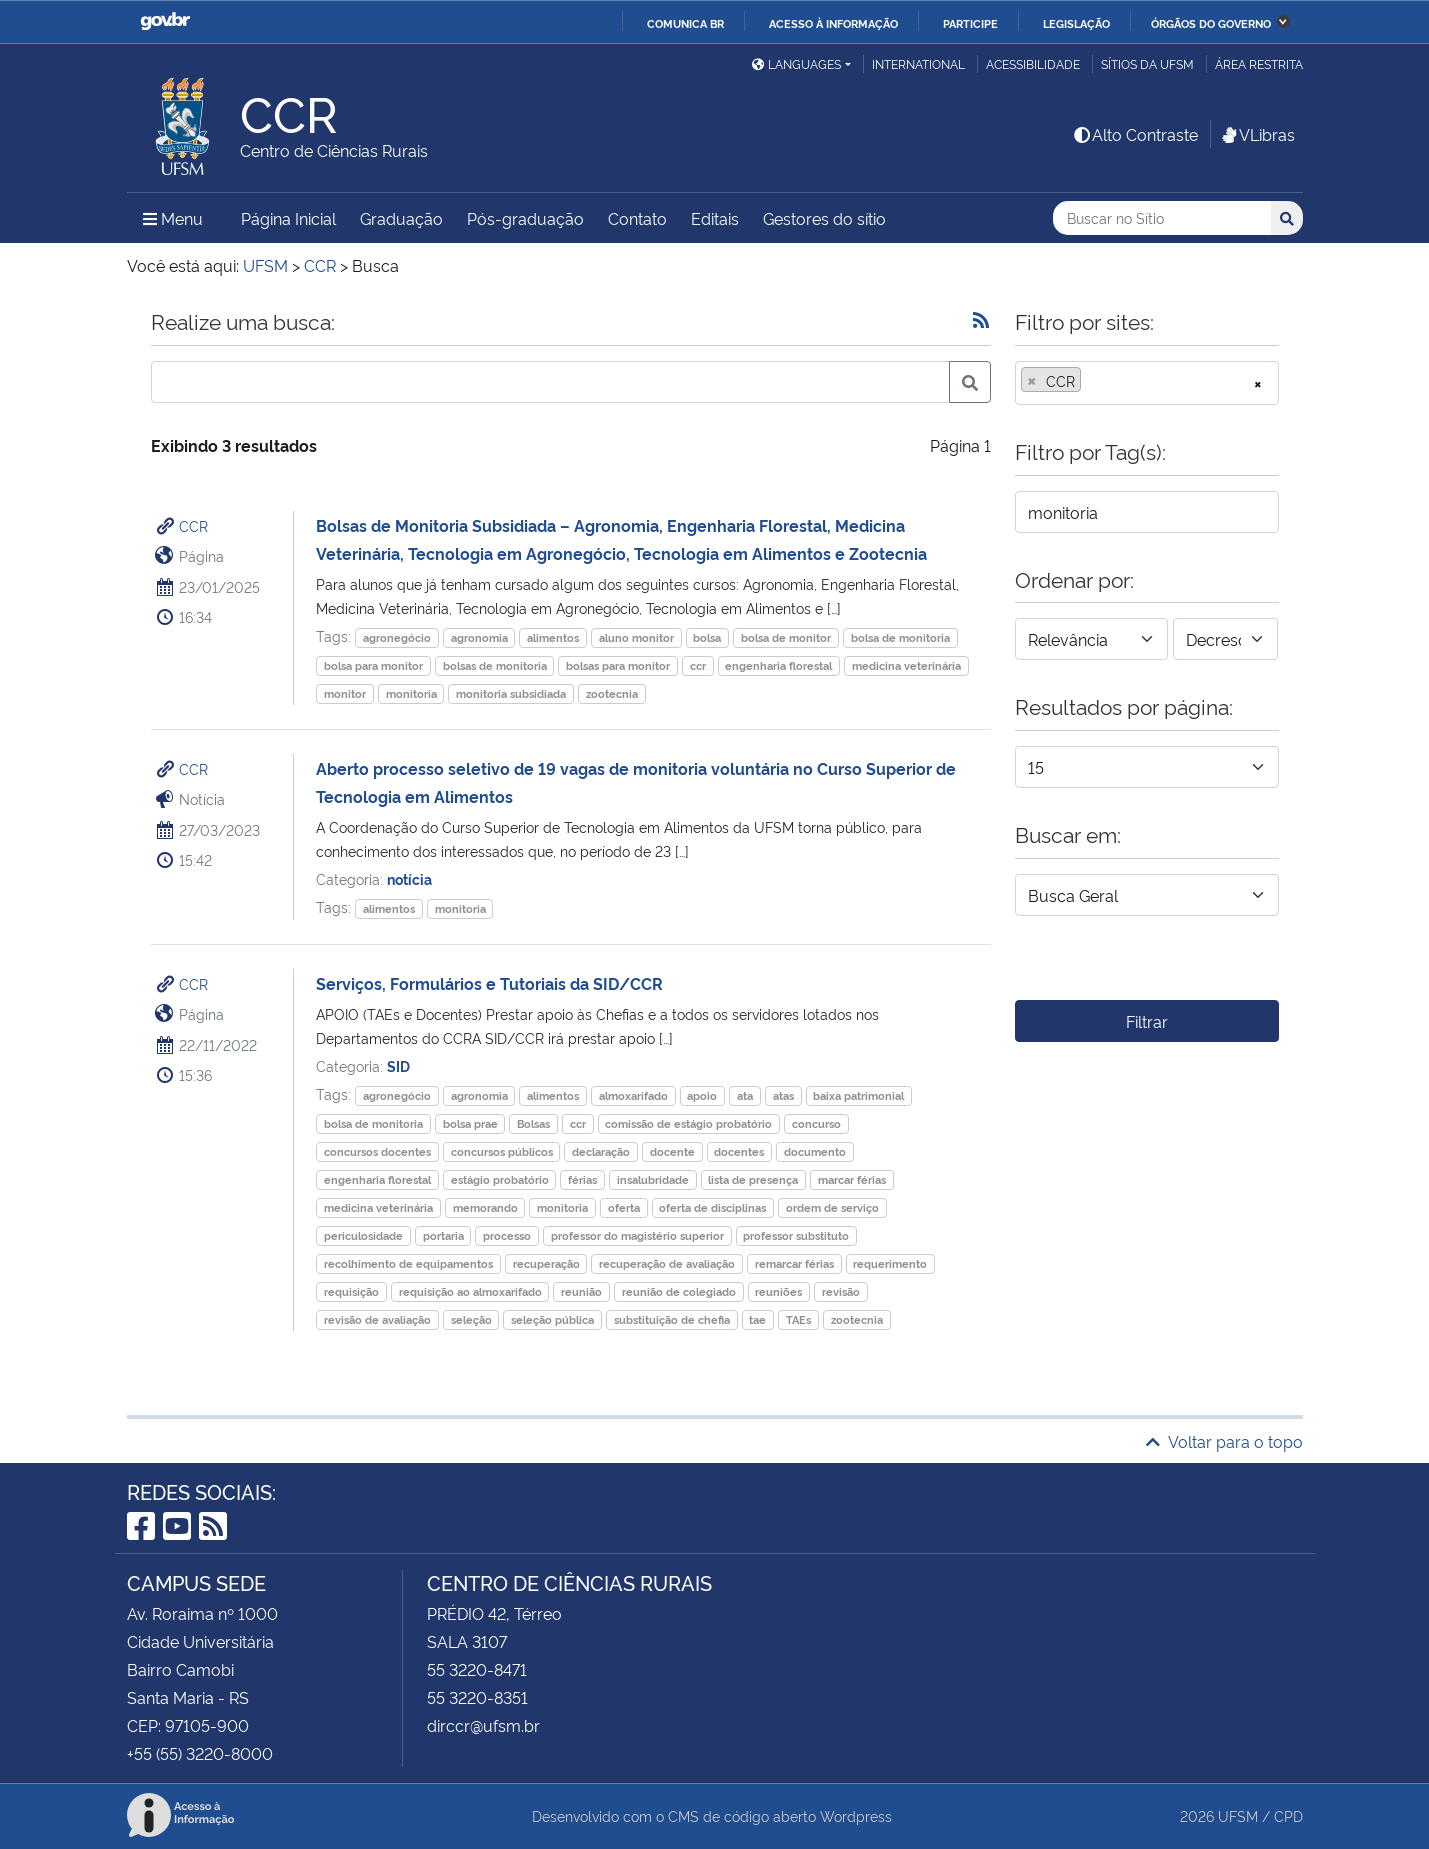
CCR (193, 525)
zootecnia (612, 693)
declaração (601, 1151)
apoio (702, 1095)
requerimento (890, 1263)
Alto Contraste (1135, 134)
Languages (796, 63)
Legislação (1076, 23)
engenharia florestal (778, 665)
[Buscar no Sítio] (1162, 218)
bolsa (707, 637)
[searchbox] (1092, 381)
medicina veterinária (906, 665)
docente (672, 1151)
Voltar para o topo (1224, 1441)
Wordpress (856, 1815)
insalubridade (653, 1179)
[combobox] (1147, 383)
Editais (715, 218)
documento (815, 1151)
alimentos (553, 637)
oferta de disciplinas (712, 1207)
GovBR (165, 21)
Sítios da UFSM (1147, 63)
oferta (624, 1207)
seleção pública (552, 1319)
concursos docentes (377, 1151)
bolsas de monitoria (495, 665)
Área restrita (1259, 63)
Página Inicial (288, 218)
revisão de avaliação (377, 1319)
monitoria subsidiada (511, 693)
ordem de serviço (832, 1207)
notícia (409, 878)
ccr (698, 665)
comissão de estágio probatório (688, 1123)
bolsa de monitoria (900, 637)
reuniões (778, 1291)
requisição (351, 1291)
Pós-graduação (525, 218)
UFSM (1238, 1815)
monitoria (411, 693)
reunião (581, 1291)
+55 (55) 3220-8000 (200, 1753)
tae (757, 1319)
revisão (841, 1291)
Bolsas (533, 1123)
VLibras (1257, 134)
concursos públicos (502, 1151)
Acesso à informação (833, 23)
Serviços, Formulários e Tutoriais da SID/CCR (489, 983)
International (918, 63)
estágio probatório (500, 1179)
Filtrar (1147, 1021)
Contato (637, 218)
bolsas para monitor (618, 665)
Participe (970, 23)
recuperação (546, 1263)
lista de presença (753, 1179)
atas (783, 1095)
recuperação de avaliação (667, 1263)
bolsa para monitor (373, 665)
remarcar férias (794, 1263)
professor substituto (796, 1235)
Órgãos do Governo (1211, 23)
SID (398, 1065)
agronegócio (397, 637)
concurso (816, 1123)
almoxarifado (633, 1095)
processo (507, 1235)
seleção (471, 1319)
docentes (739, 1151)
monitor (345, 693)
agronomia (479, 637)
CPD (1288, 1815)
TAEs (798, 1319)
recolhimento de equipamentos (408, 1263)
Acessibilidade (1033, 63)
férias (582, 1179)
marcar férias (852, 1179)
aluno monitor (636, 637)
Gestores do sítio (824, 218)
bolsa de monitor (786, 637)
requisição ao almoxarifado (470, 1291)
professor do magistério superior (637, 1235)
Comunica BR (685, 23)
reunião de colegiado (679, 1291)
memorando (485, 1207)
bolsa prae (470, 1123)
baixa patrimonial (858, 1095)
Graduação (401, 218)
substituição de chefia (672, 1319)
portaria (443, 1235)
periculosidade (363, 1235)
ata (745, 1095)
